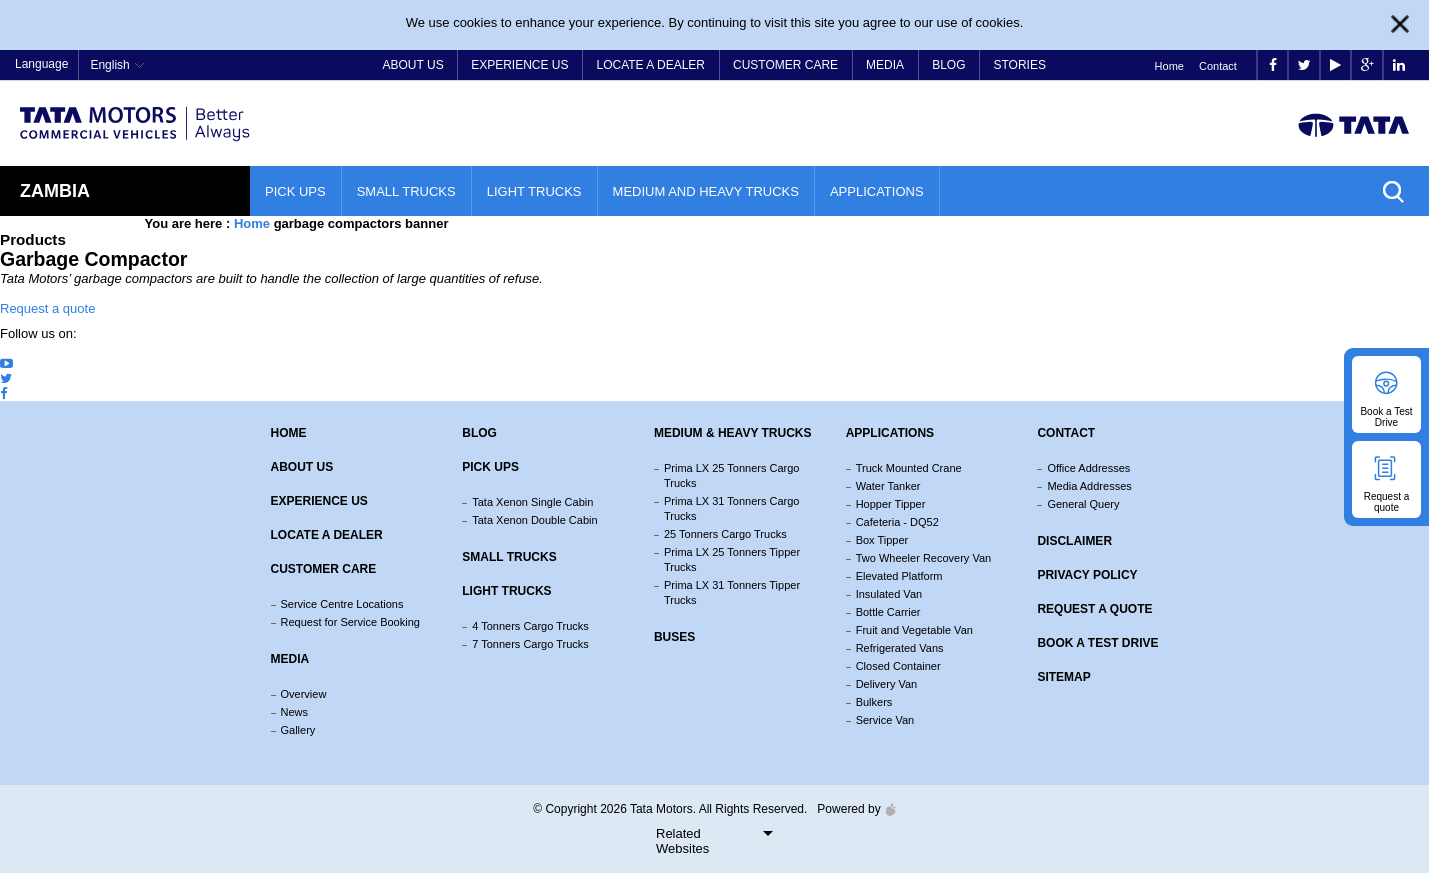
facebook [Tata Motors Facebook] (1273, 65)
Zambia (55, 191)
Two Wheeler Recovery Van (924, 558)
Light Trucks (534, 191)
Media (885, 65)
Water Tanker (888, 486)
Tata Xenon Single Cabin (532, 502)
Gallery (298, 730)
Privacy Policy (1087, 575)
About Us (413, 65)
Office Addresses (1088, 468)
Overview (304, 694)
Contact (1218, 66)
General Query (1083, 504)
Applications (877, 191)
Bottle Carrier (888, 612)
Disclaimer (1074, 541)
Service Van (885, 720)
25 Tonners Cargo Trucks (725, 534)
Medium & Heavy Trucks (733, 433)
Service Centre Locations (342, 604)
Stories (1019, 65)
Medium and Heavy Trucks (706, 191)
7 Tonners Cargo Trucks (530, 644)
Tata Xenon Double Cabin (534, 520)
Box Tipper (882, 540)
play (1335, 65)
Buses (674, 637)
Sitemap (1063, 677)
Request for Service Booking (350, 622)
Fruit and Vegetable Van (914, 630)
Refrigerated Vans (900, 648)
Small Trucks (406, 191)
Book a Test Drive (1097, 643)
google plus (1367, 65)
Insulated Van (889, 594)
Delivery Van (887, 684)
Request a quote (47, 308)
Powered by (851, 809)
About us (302, 467)
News (295, 712)
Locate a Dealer (651, 65)
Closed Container (898, 666)
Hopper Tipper (891, 504)
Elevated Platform (899, 576)
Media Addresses (1089, 486)
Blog (948, 65)
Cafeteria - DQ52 (897, 522)
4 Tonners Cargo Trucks (530, 626)
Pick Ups (295, 191)
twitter (1304, 65)
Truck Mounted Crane (909, 468)
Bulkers (874, 702)
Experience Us (519, 65)
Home (1169, 66)
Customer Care (785, 65)
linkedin (1399, 65)
